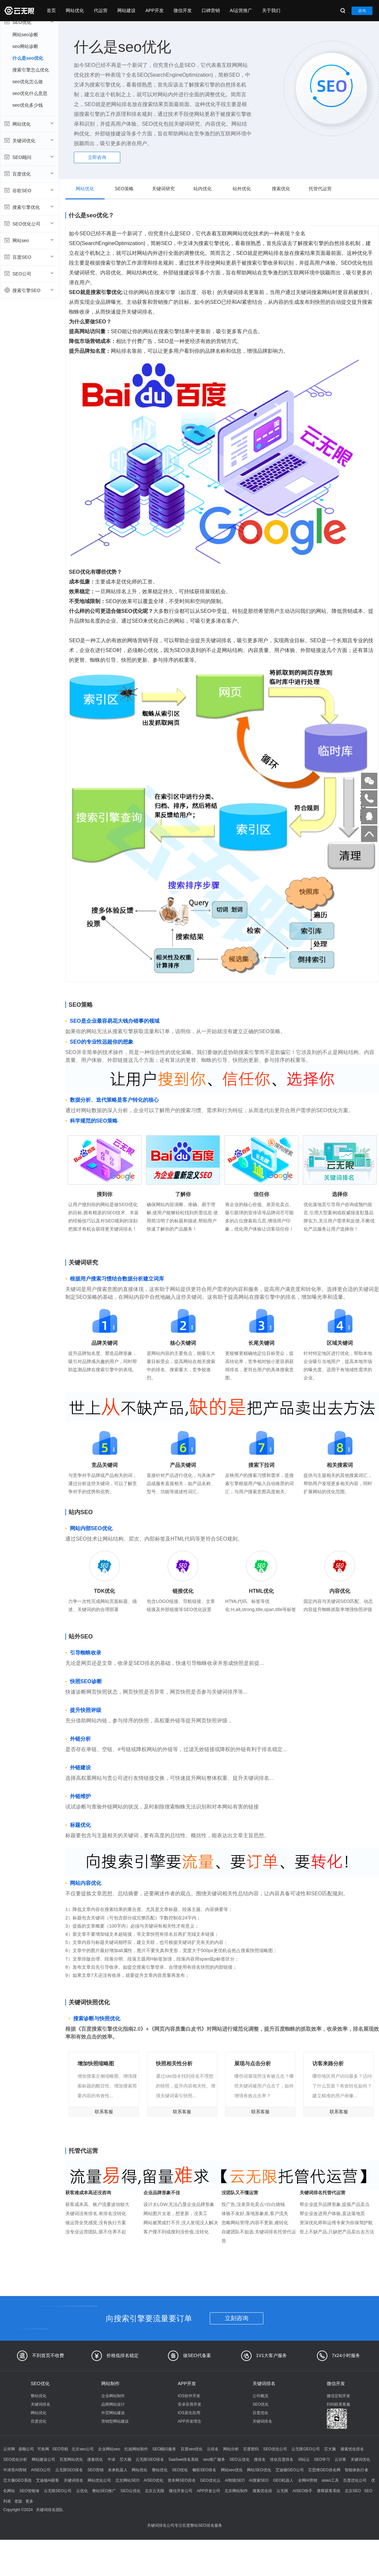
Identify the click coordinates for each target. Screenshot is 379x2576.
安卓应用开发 (189, 2404)
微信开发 (182, 10)
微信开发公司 (180, 2491)
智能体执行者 (356, 2470)
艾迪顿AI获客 (47, 2480)
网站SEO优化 (259, 2470)
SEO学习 (322, 2459)
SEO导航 (60, 2449)
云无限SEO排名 (69, 2470)
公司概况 (260, 2396)
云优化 (82, 2491)
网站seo (29, 240)
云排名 (213, 2449)
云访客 (340, 2459)
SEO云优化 (239, 2459)
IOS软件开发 (189, 2396)
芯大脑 (330, 2449)
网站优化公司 (99, 2480)
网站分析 (231, 2449)
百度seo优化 (192, 2449)
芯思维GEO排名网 (324, 2470)
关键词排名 (40, 2404)
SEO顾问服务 (164, 2449)
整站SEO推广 (104, 2491)
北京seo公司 (82, 2449)
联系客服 (104, 2111)
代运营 (100, 10)
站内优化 (202, 188)
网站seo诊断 (25, 34)
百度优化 (29, 174)
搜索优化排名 (352, 2449)
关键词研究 (163, 188)
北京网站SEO (127, 2480)
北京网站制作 (236, 2491)
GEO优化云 (210, 2480)
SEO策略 (124, 188)
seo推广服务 (214, 2459)
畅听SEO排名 (204, 2470)
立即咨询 (97, 157)
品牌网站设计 (113, 2404)
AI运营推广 (241, 10)
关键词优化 (29, 140)
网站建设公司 (43, 2459)
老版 (18, 2501)
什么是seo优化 (27, 58)
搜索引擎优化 (29, 207)
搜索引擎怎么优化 (30, 69)
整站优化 (38, 2396)
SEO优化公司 (29, 223)
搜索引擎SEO (29, 290)
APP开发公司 (208, 2491)
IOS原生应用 (189, 2413)
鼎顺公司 (26, 2449)
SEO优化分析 (15, 2459)
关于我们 (271, 10)
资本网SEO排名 (181, 2480)
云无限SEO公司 (58, 2491)
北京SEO (353, 2491)
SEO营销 (95, 2470)
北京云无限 (154, 2491)
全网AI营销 (307, 2480)
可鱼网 (43, 2449)
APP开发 (154, 10)
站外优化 (242, 188)
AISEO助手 (303, 2491)
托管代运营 (320, 188)
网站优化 (75, 10)
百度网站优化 (71, 2459)
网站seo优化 (232, 2470)
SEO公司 (29, 273)
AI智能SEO (235, 2480)
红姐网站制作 (136, 2449)
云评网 (9, 2449)
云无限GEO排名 (150, 2459)
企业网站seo (109, 2449)
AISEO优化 (153, 2480)
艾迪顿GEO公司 (289, 2470)
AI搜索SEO (259, 2480)
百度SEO (29, 257)
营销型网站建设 (115, 2421)
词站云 (304, 2459)
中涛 (111, 2459)
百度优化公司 (355, 2480)
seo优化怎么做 (27, 81)
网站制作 (110, 2383)
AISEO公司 (41, 2470)
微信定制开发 (338, 2396)
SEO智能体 (29, 2491)
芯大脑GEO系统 (17, 2480)
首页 (51, 10)
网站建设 (126, 10)
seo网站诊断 (25, 46)
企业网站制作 (113, 2396)
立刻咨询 (236, 2318)
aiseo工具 (330, 2480)
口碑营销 (211, 10)
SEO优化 (29, 22)
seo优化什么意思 (29, 93)
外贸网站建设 (113, 2413)
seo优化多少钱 (27, 105)
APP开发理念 (189, 2421)
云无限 (282, 2491)
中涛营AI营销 (14, 2470)
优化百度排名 (281, 2459)
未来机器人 (117, 2470)
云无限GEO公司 (305, 2449)
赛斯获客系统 (328, 2491)
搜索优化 (281, 188)
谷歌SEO (29, 190)
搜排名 (260, 2459)
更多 (29, 2501)
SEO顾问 (29, 157)
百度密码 (251, 2449)
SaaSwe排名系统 (183, 2459)
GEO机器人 (283, 2480)
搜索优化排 (262, 2491)
